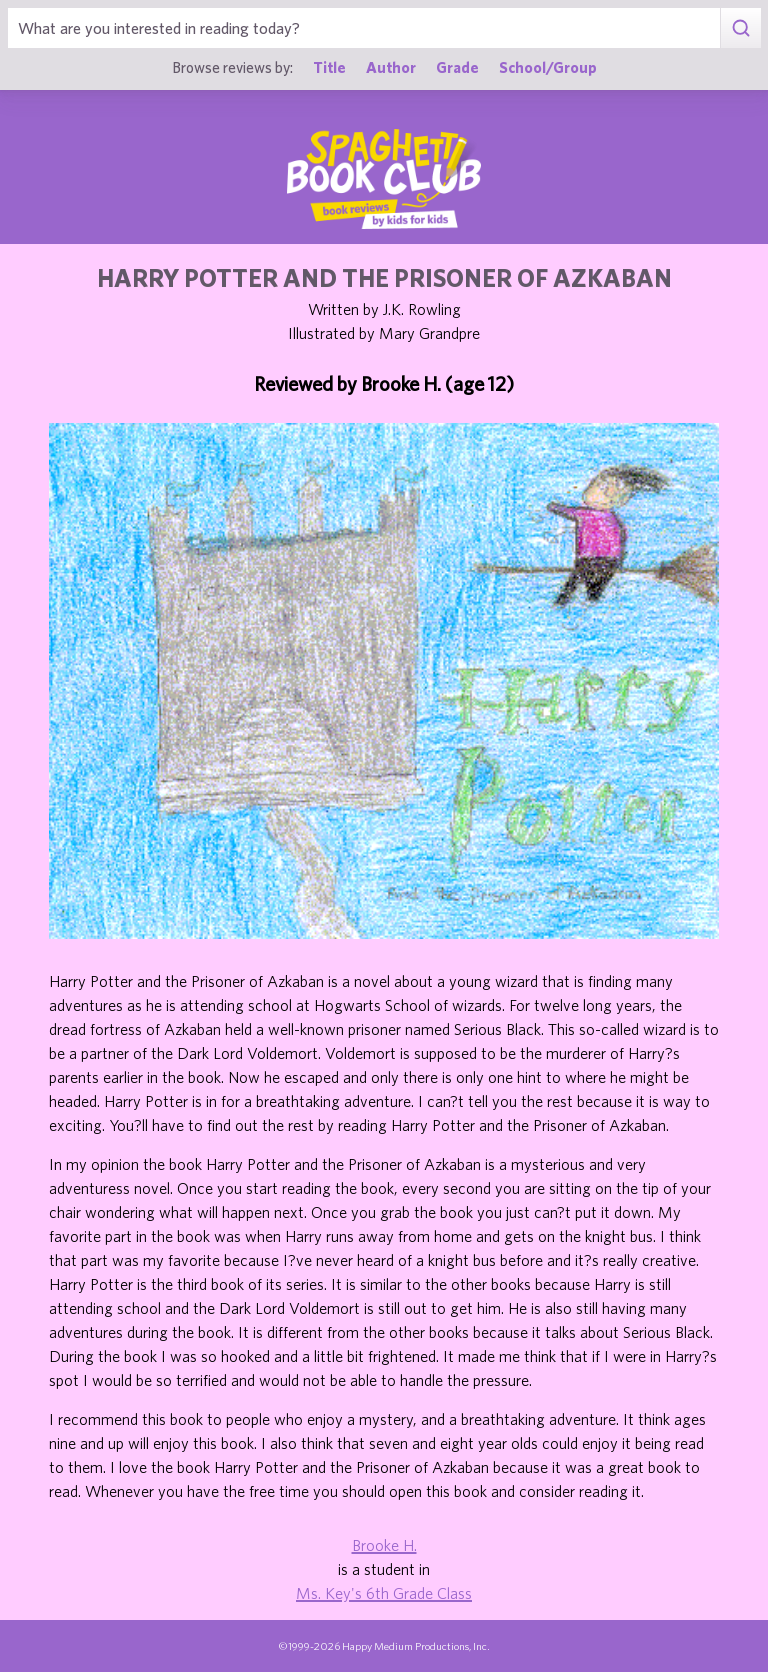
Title (329, 67)
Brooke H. (384, 1545)
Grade (457, 67)
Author (391, 67)
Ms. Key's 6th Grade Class (384, 1593)
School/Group (548, 67)
